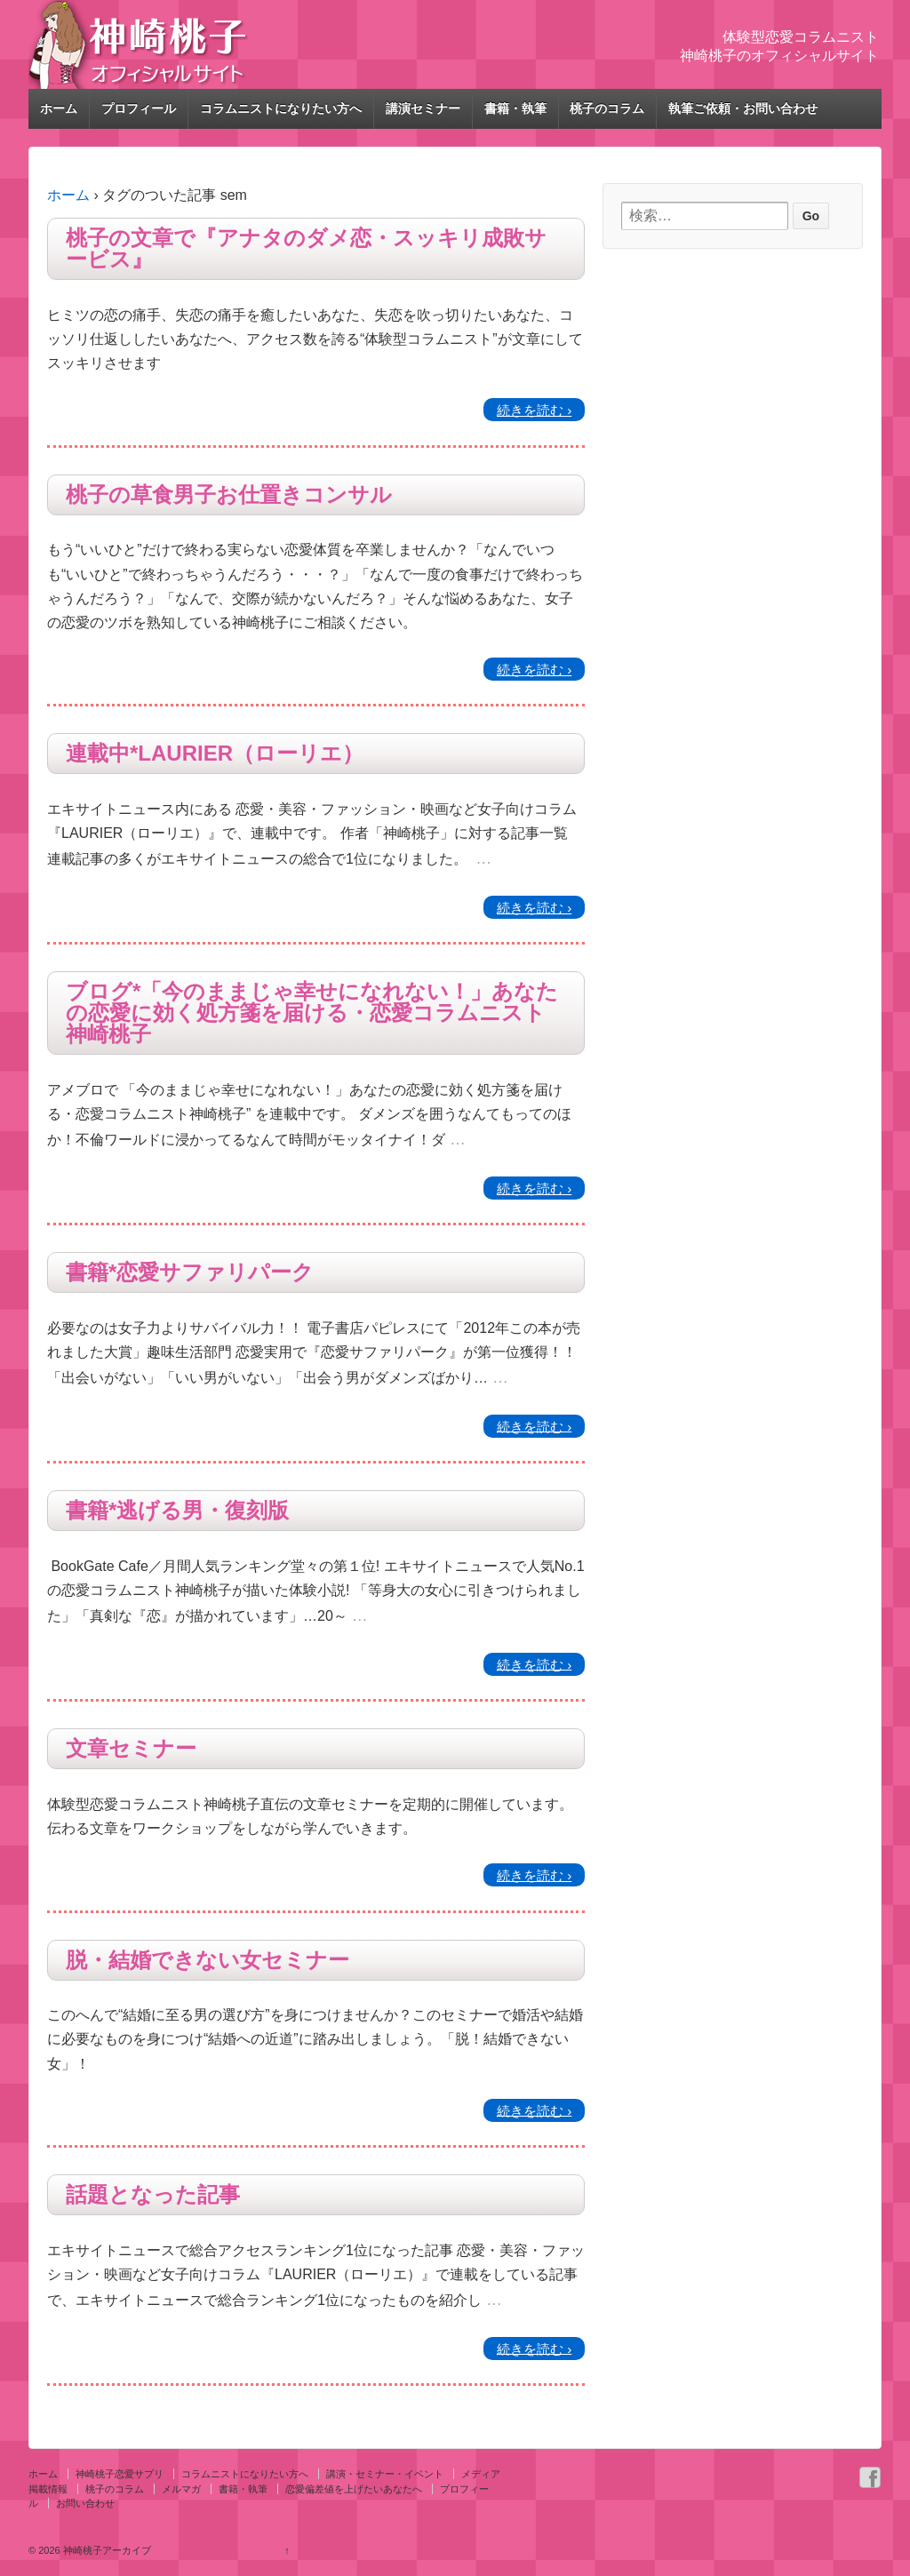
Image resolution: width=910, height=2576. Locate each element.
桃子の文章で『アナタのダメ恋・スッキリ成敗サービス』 (306, 248)
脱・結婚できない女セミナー (207, 1960)
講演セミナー (423, 108)
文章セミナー (131, 1748)
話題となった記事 (153, 2194)
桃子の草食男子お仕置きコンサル (229, 495)
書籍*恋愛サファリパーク (190, 1272)
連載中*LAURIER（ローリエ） (214, 753)
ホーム (58, 108)
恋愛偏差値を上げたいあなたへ (353, 2489)
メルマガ (181, 2489)
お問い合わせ (85, 2503)
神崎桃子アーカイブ (105, 2550)
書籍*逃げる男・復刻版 (177, 1510)
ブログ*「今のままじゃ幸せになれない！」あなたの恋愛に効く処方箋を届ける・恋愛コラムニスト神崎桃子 (312, 1013)
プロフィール (138, 108)
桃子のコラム (607, 108)
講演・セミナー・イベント (384, 2473)
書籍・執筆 (515, 108)
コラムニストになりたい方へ (281, 108)
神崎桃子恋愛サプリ (120, 2473)
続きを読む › (534, 410)
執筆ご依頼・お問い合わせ (743, 108)
